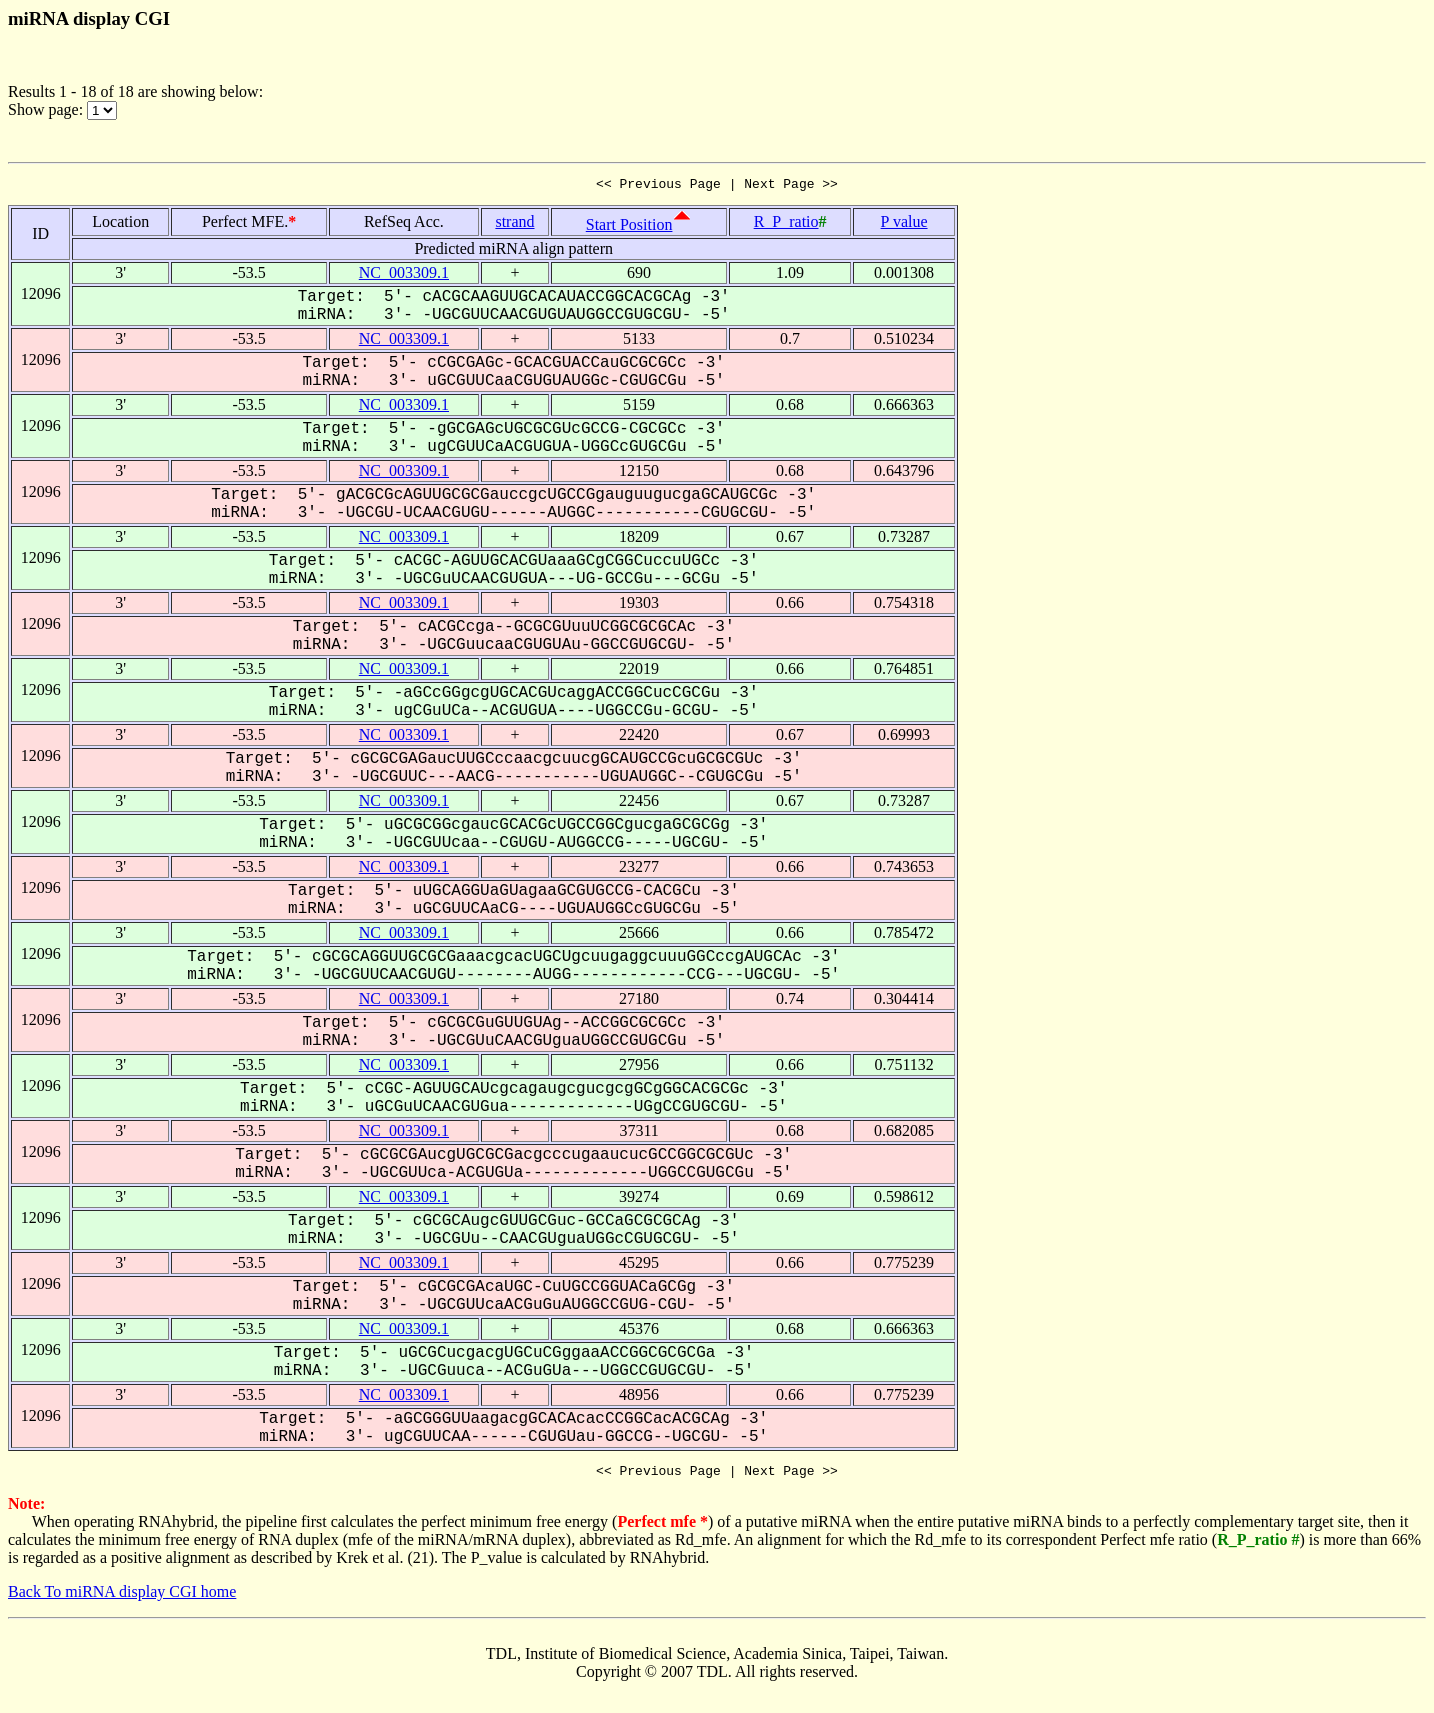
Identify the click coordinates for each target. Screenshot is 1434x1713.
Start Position (629, 227)
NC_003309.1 (404, 275)
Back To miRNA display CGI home (122, 1597)
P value (904, 224)
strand (514, 224)
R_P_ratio (786, 224)
